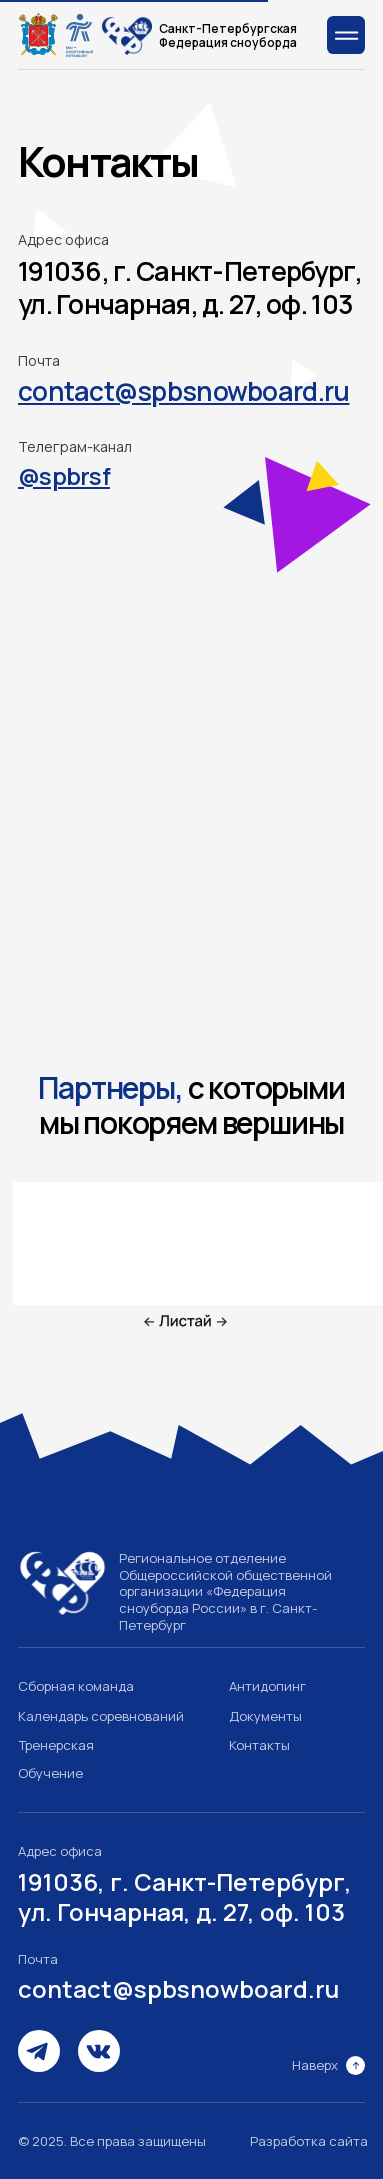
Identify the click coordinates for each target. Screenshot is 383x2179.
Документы (265, 1716)
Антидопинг (267, 1686)
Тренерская (56, 1745)
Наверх (315, 2065)
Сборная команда (76, 1686)
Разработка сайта (309, 2141)
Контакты (259, 1745)
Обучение (50, 1773)
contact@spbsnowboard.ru (178, 1988)
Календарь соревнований (101, 1716)
